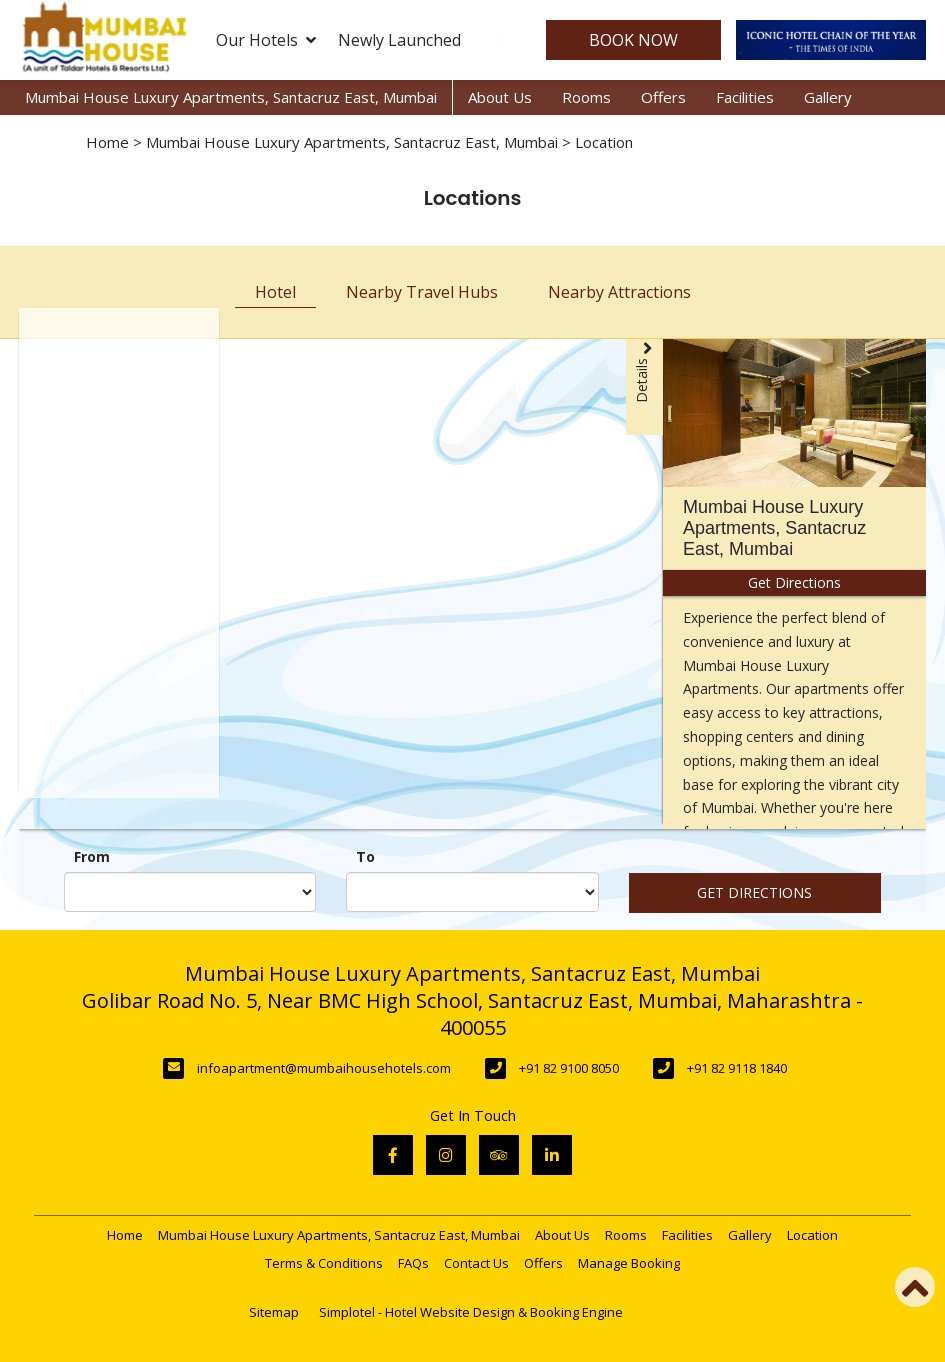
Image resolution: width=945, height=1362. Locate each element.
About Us (500, 97)
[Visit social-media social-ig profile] (446, 1155)
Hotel (275, 292)
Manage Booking (629, 1263)
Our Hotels (266, 40)
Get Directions (754, 892)
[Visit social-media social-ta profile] (499, 1155)
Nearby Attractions (619, 292)
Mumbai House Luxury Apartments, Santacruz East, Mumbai (231, 97)
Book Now (633, 40)
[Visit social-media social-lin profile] (552, 1155)
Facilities (745, 97)
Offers (663, 97)
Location (812, 1235)
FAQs (413, 1263)
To (365, 856)
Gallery (828, 97)
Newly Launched (399, 40)
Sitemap (274, 1312)
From (92, 856)
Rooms (586, 97)
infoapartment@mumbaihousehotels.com (324, 1068)
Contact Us (476, 1263)
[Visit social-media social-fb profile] (393, 1155)
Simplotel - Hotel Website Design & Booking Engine (471, 1312)
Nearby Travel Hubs (422, 292)
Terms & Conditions (324, 1263)
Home (107, 142)
